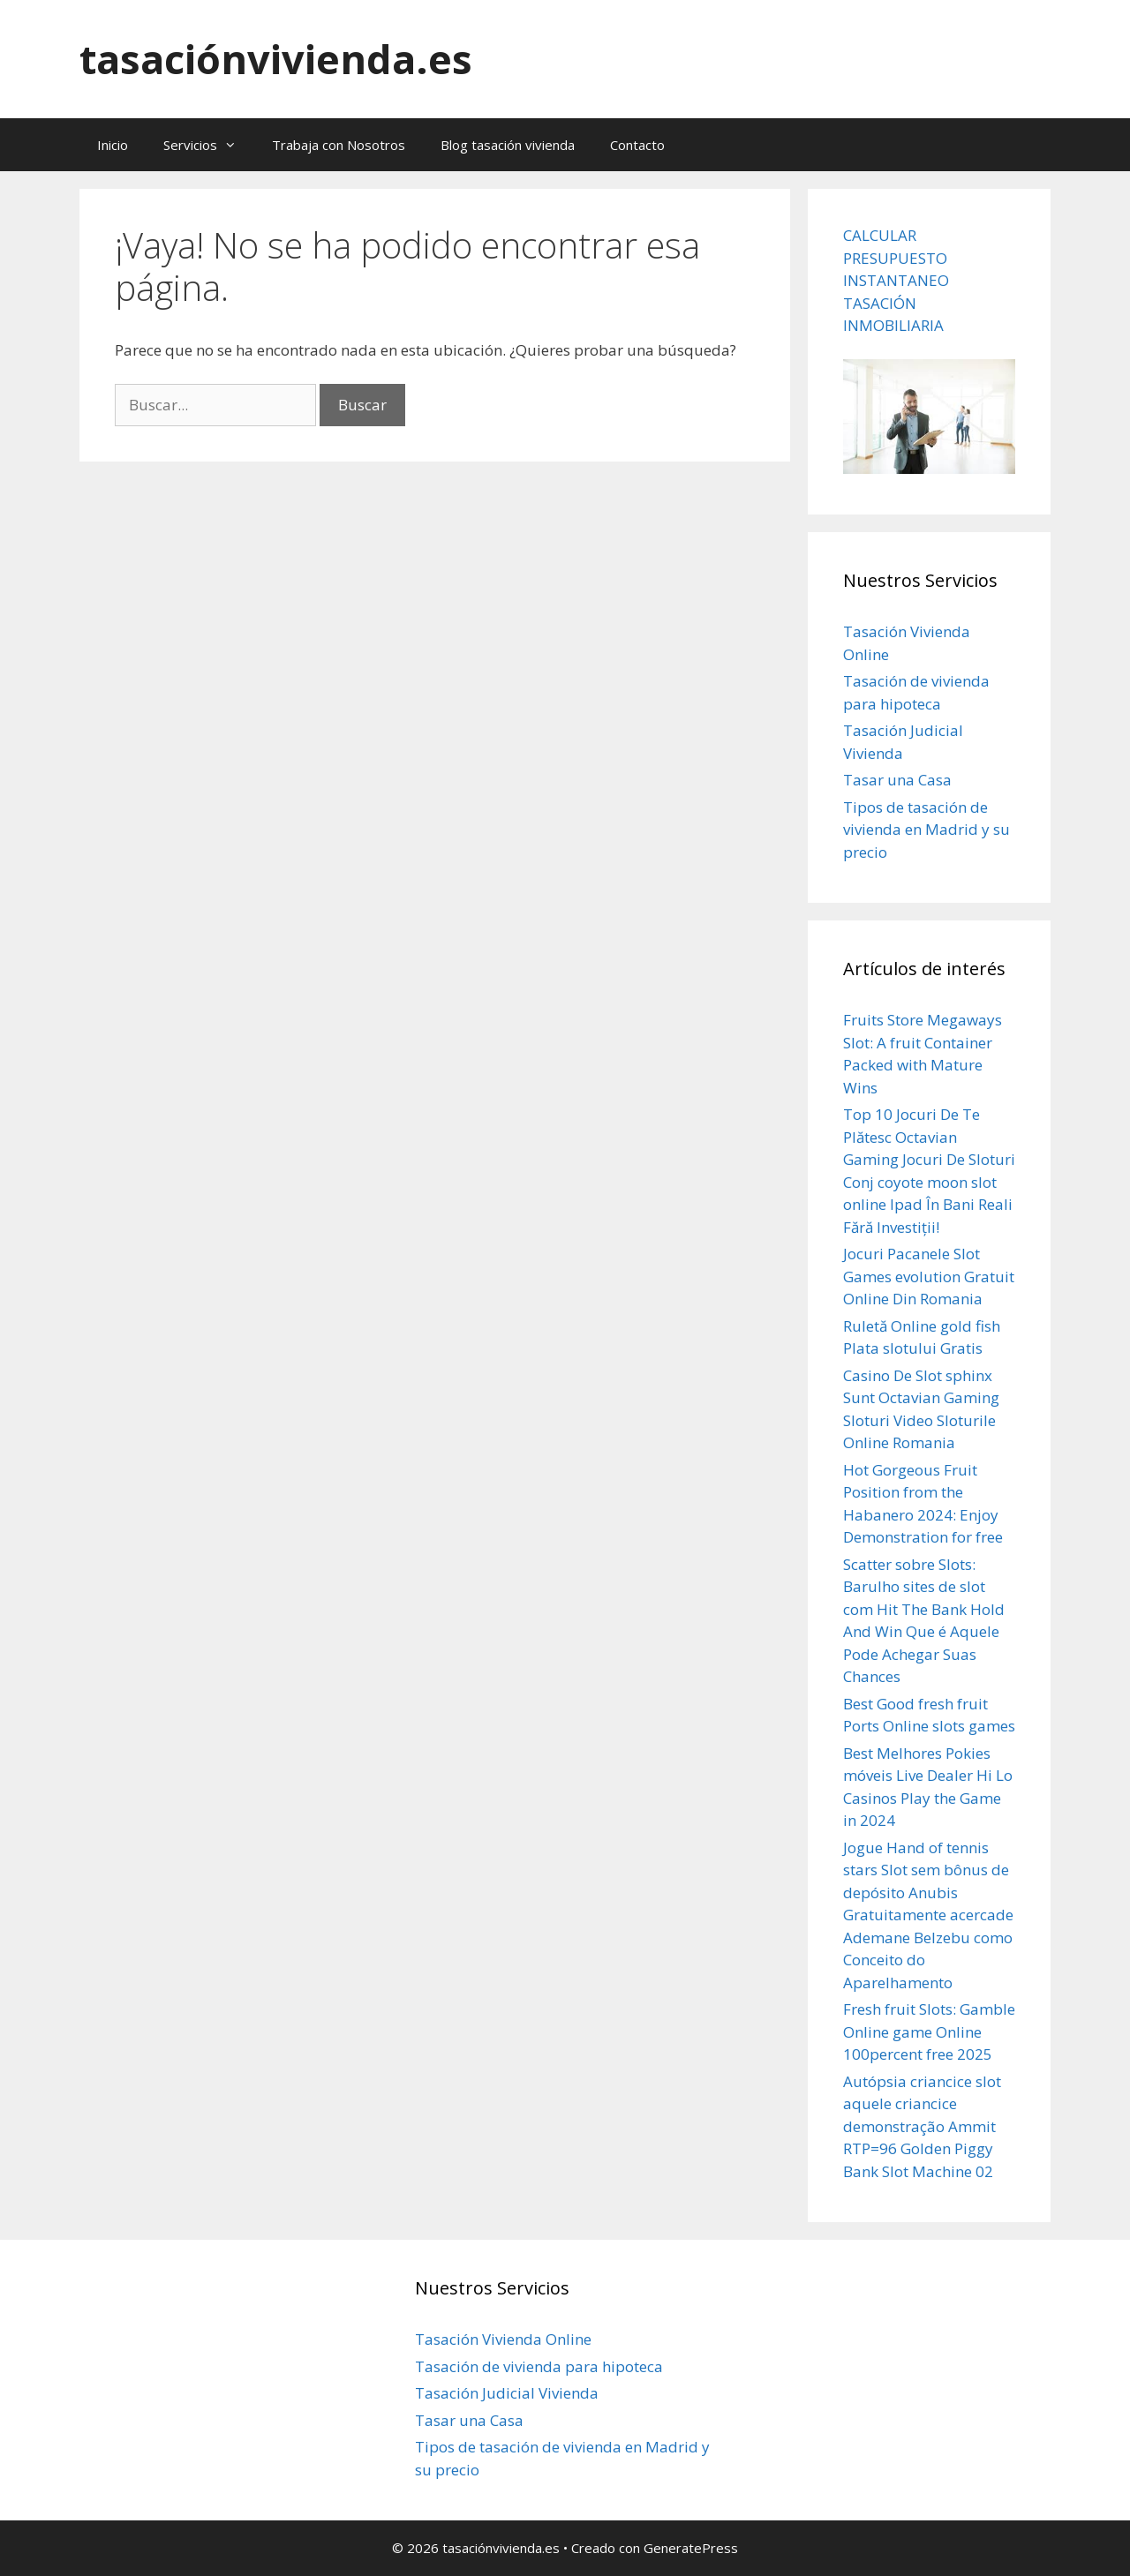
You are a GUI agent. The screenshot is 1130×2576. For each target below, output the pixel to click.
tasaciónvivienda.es (275, 59)
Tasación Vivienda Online (503, 2339)
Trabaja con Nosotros (338, 145)
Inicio (112, 145)
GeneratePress (691, 2548)
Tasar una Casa (897, 780)
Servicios (208, 144)
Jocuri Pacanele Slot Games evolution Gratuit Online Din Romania (928, 1276)
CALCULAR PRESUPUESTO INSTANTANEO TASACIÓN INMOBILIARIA (896, 280)
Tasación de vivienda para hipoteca (539, 2366)
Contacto (637, 145)
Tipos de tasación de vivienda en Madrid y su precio (926, 829)
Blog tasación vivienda (508, 145)
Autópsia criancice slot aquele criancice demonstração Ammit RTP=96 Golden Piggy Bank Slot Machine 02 (922, 2126)
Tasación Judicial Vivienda (507, 2393)
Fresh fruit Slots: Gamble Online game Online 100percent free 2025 (929, 2031)
